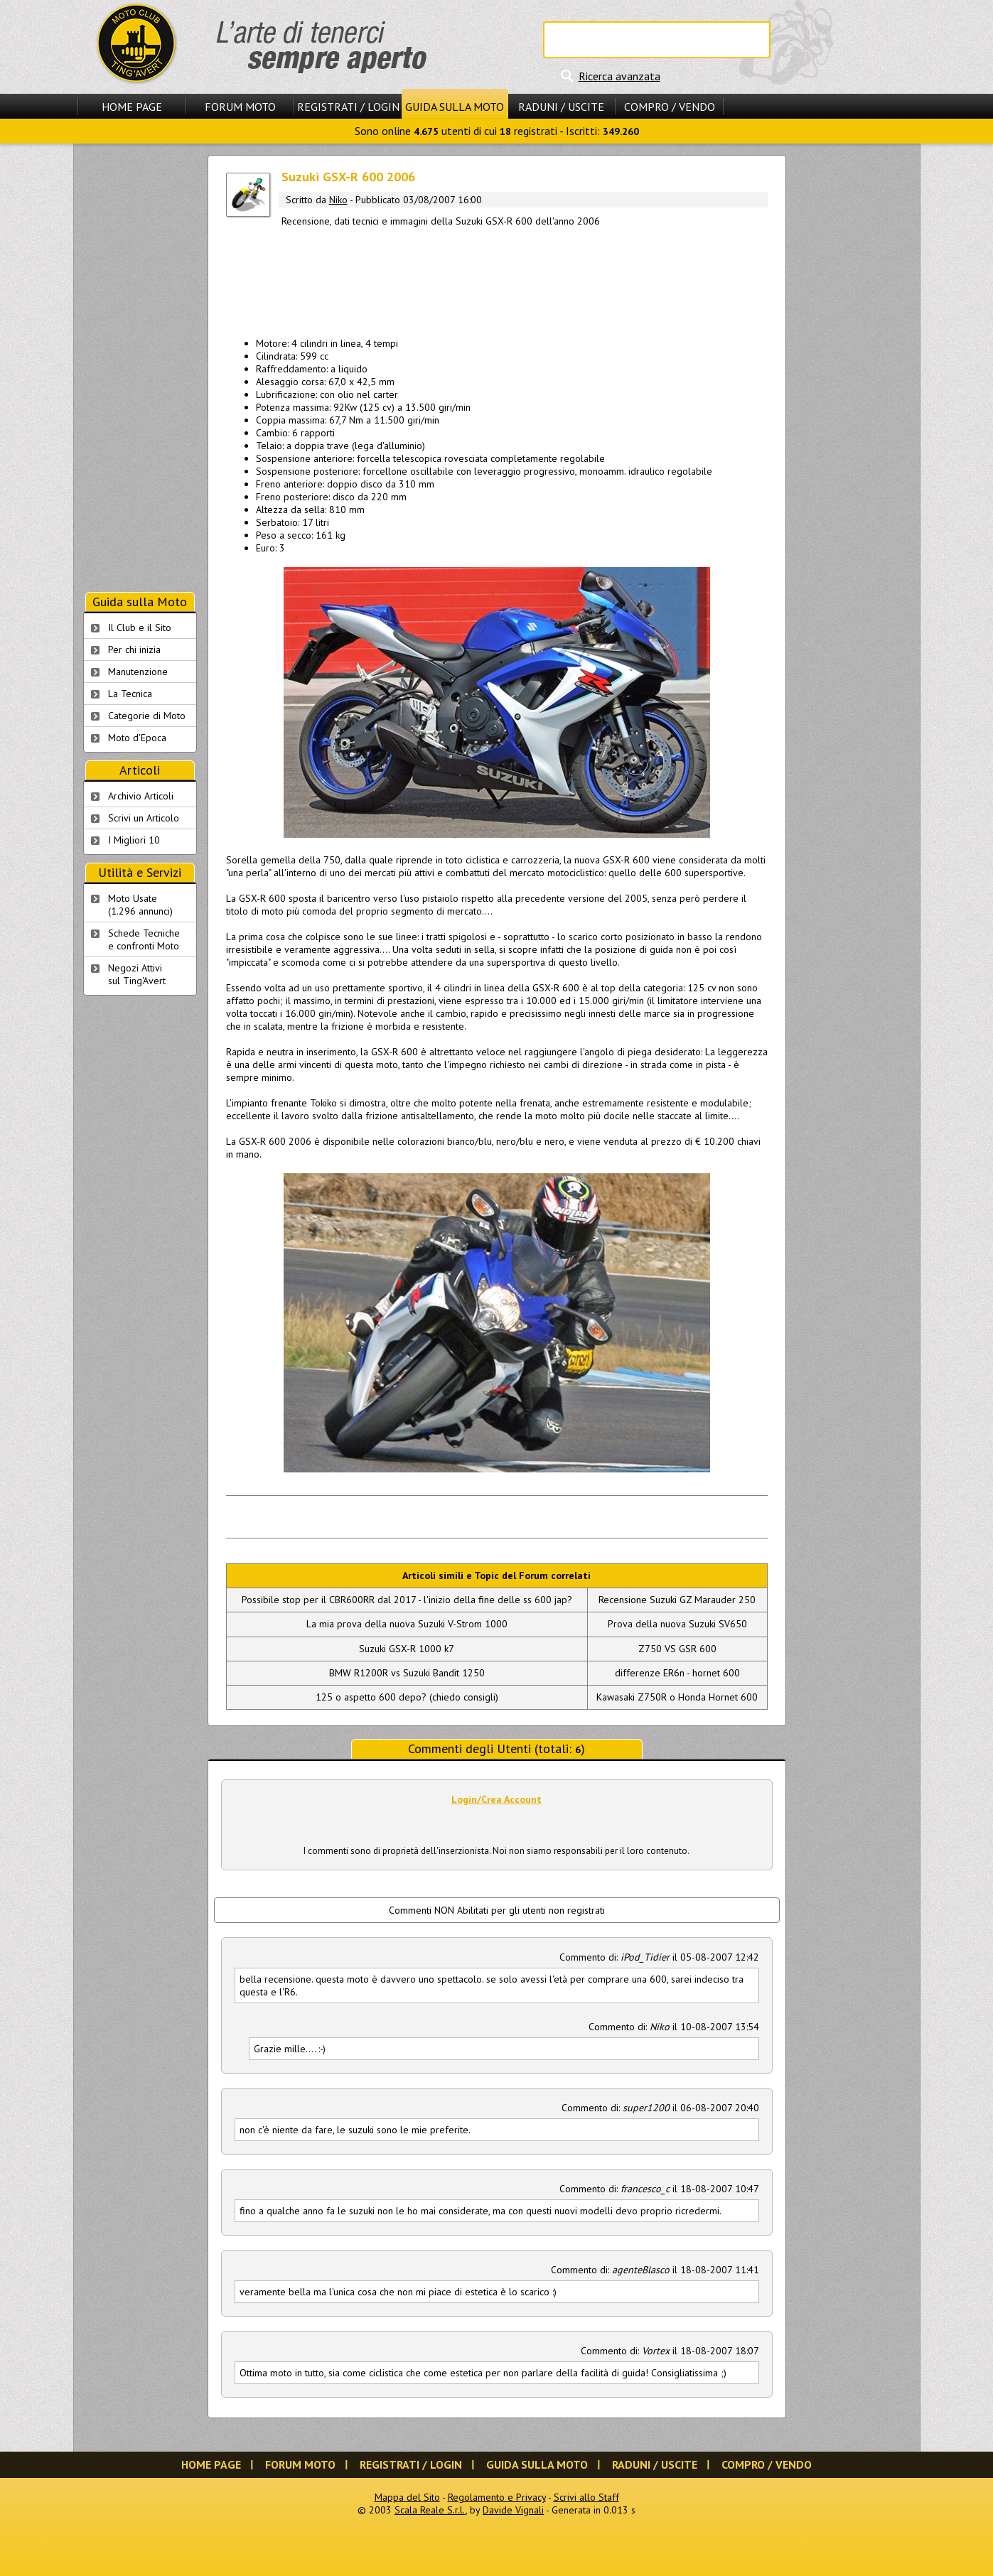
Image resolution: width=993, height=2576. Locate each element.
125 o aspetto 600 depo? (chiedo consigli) (407, 1697)
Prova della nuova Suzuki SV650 (677, 1623)
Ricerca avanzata (619, 76)
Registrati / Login (348, 106)
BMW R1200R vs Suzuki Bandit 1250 (407, 1672)
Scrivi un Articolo (143, 818)
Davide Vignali (513, 2510)
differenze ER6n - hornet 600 (677, 1672)
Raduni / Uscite (561, 106)
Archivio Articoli (140, 795)
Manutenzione (138, 671)
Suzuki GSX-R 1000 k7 (406, 1648)
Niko (338, 199)
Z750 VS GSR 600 (677, 1648)
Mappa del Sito (407, 2497)
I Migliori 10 (134, 840)
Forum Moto (240, 106)
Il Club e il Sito (139, 627)
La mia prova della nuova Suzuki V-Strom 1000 (407, 1623)
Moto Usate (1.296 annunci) (140, 904)
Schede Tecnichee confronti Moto (144, 939)
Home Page (132, 106)
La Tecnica (130, 693)
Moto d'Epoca (137, 737)
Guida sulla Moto (454, 106)
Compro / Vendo (669, 106)
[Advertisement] (497, 279)
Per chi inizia (134, 649)
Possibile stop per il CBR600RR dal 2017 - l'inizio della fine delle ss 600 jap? (407, 1599)
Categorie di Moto (147, 715)
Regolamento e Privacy (497, 2497)
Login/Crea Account (496, 1799)
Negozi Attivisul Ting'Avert (137, 974)
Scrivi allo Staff (586, 2497)
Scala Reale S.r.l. (430, 2510)
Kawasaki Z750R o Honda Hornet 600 (677, 1697)
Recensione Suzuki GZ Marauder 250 (677, 1599)
